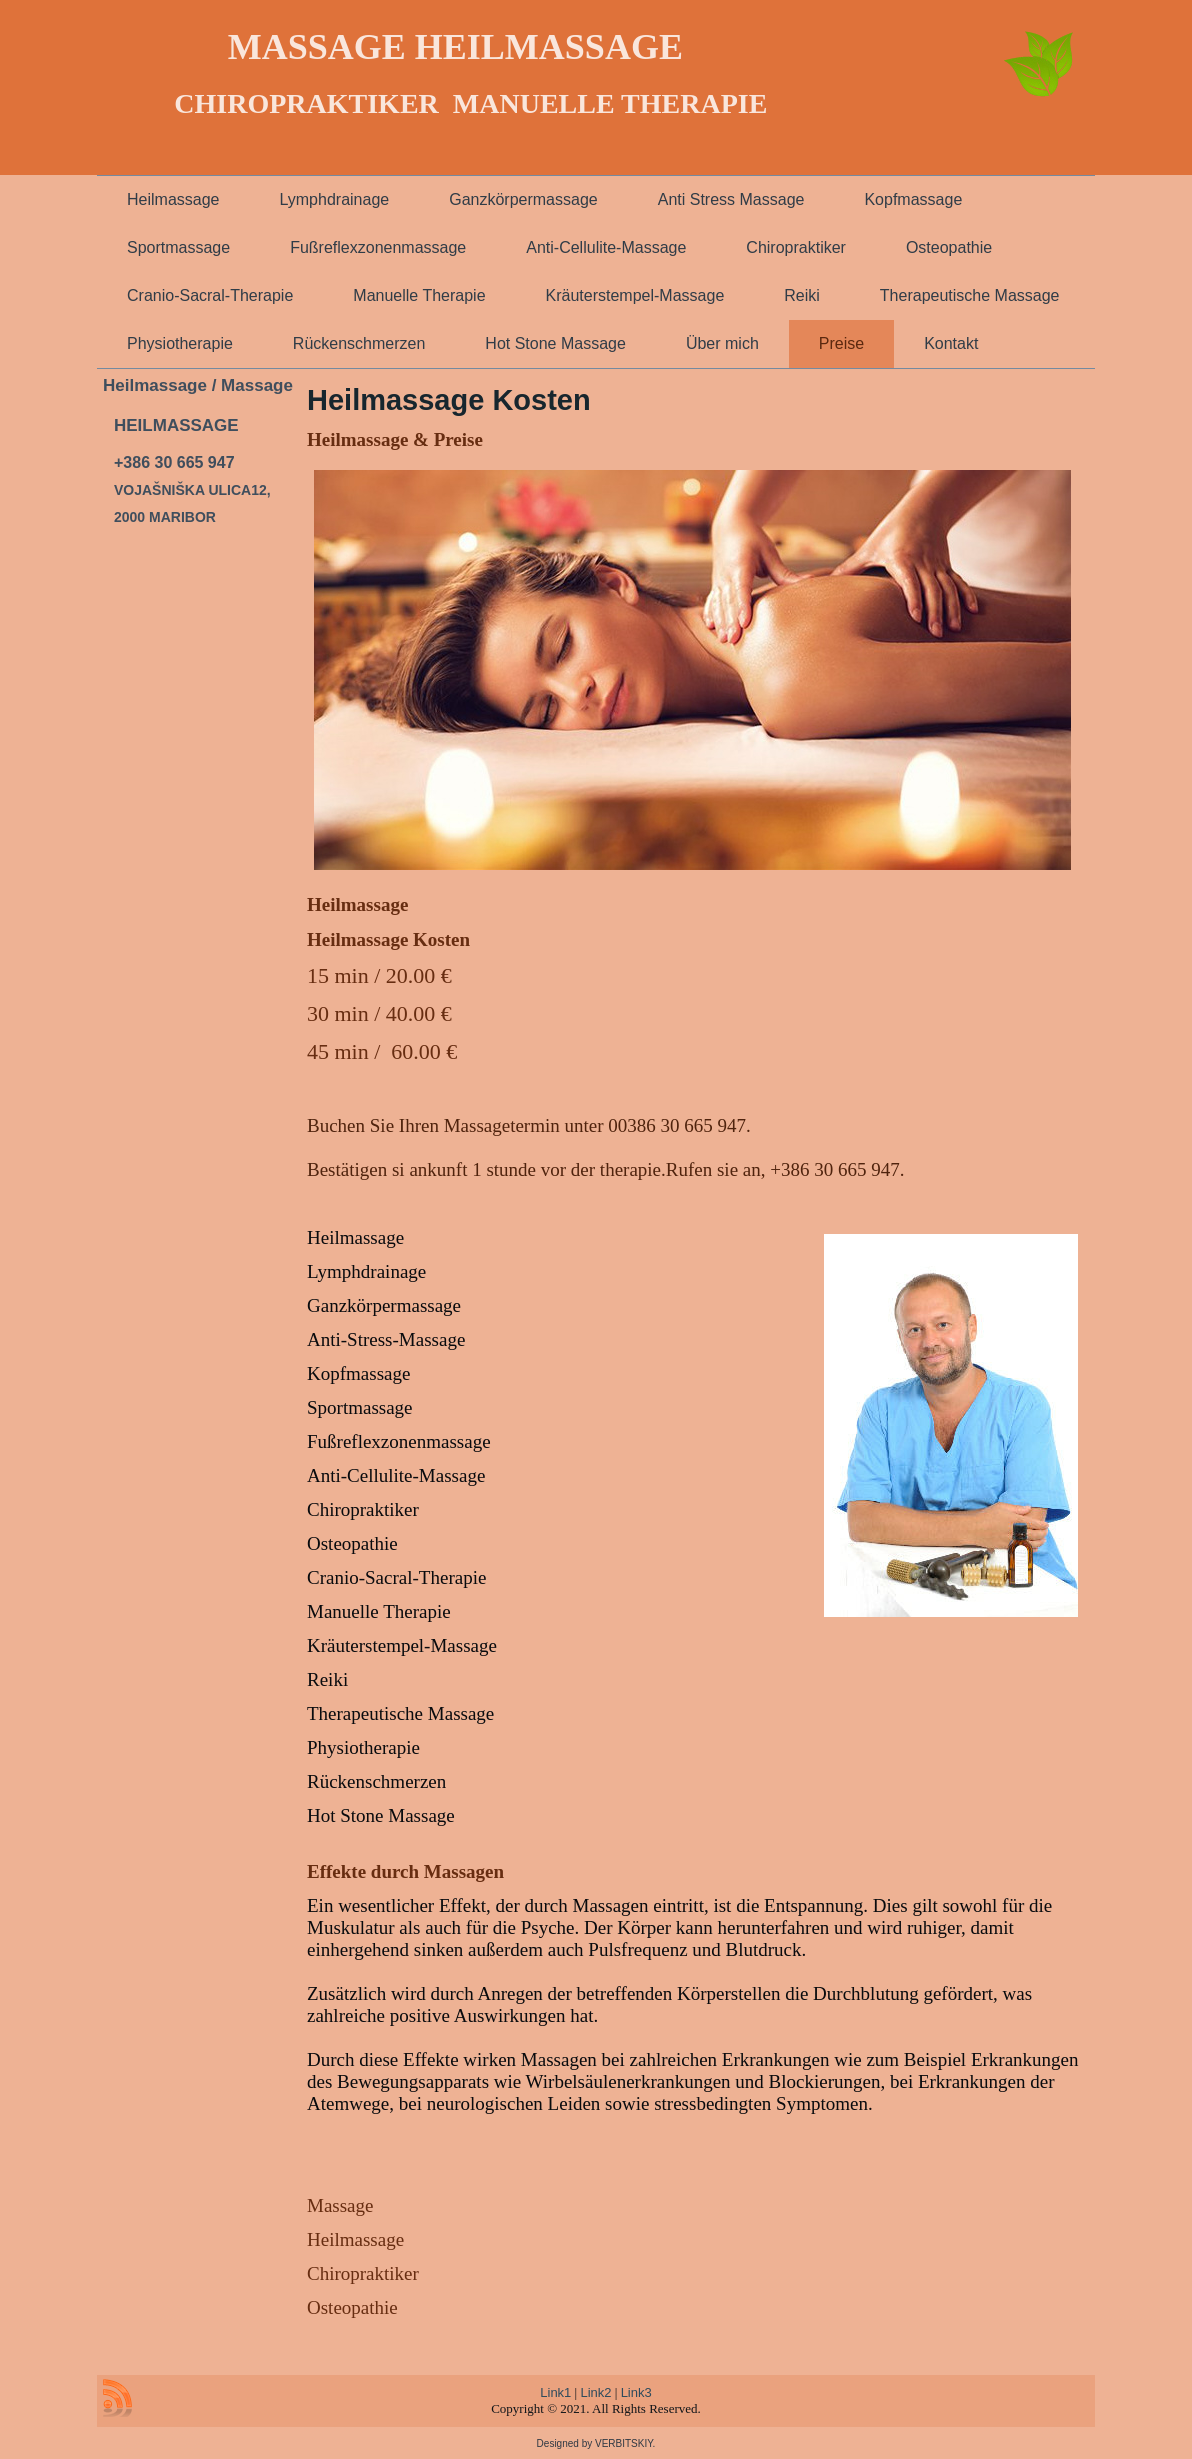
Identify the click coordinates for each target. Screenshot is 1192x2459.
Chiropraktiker (796, 247)
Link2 (595, 2392)
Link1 (555, 2392)
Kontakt (951, 343)
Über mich (722, 343)
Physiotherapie (180, 343)
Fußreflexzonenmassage (378, 247)
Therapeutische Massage (970, 295)
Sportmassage (178, 247)
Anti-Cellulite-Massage (606, 247)
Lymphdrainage (334, 199)
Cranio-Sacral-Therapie (210, 295)
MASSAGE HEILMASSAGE (455, 47)
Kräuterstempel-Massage (635, 295)
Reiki (802, 295)
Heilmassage (173, 199)
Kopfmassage (913, 199)
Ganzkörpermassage (523, 199)
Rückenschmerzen (359, 343)
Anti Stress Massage (731, 199)
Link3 (636, 2392)
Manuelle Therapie (419, 295)
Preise (841, 343)
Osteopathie (949, 247)
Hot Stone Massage (555, 343)
